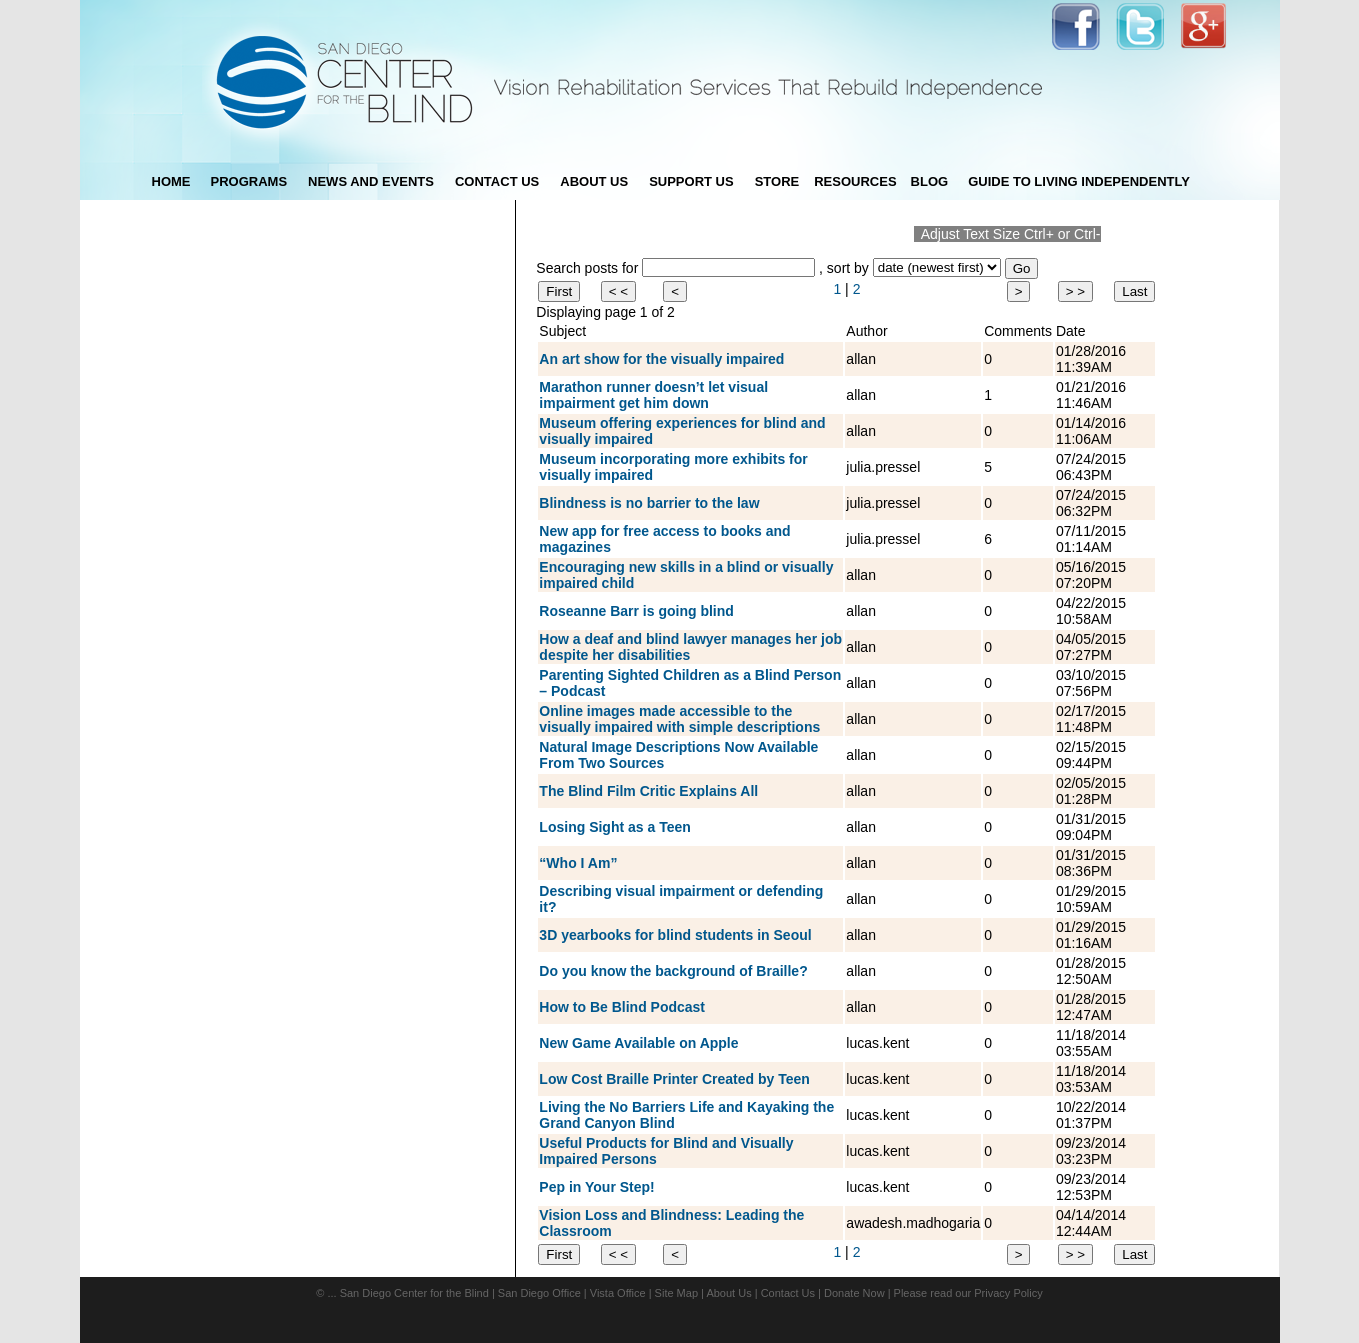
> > (1075, 291)
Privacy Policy (1008, 1293)
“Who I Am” (578, 863)
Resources (855, 181)
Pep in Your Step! (596, 1187)
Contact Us (788, 1293)
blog (930, 181)
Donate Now (854, 1293)
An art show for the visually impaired (661, 359)
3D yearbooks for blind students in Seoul (675, 935)
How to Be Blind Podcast (622, 1007)
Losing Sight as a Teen (614, 827)
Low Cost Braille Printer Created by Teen (674, 1079)
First (559, 291)
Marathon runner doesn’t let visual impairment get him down (653, 395)
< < (618, 291)
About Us (728, 1293)
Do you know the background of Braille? (673, 971)
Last (1134, 291)
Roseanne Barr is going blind (636, 611)
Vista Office (618, 1293)
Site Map (676, 1293)
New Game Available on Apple (638, 1043)
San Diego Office (539, 1293)
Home (171, 181)
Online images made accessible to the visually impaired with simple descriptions (679, 719)
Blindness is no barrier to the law (649, 503)
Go (1022, 268)
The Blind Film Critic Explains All (648, 791)
